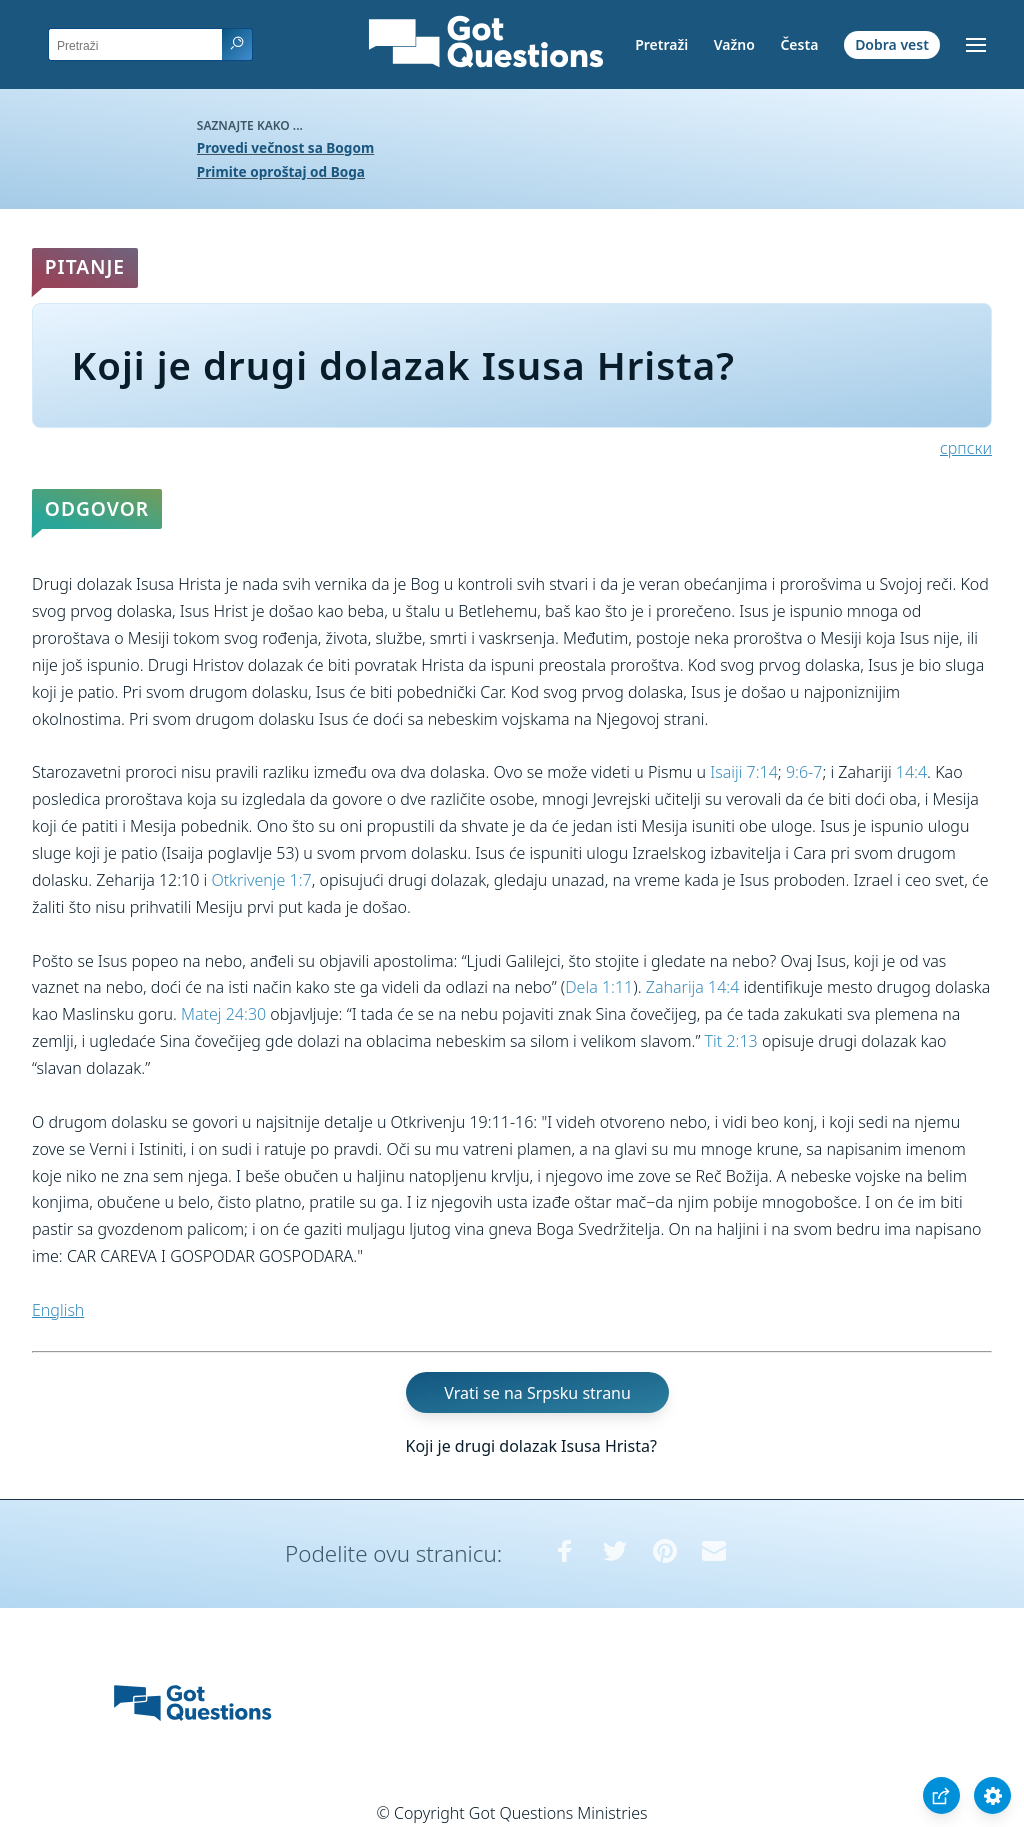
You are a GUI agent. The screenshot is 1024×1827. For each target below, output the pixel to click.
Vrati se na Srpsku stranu (537, 1393)
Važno (734, 44)
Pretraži (661, 44)
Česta (799, 44)
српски (966, 448)
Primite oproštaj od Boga (281, 171)
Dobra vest (892, 44)
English (58, 1310)
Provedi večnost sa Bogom (285, 147)
